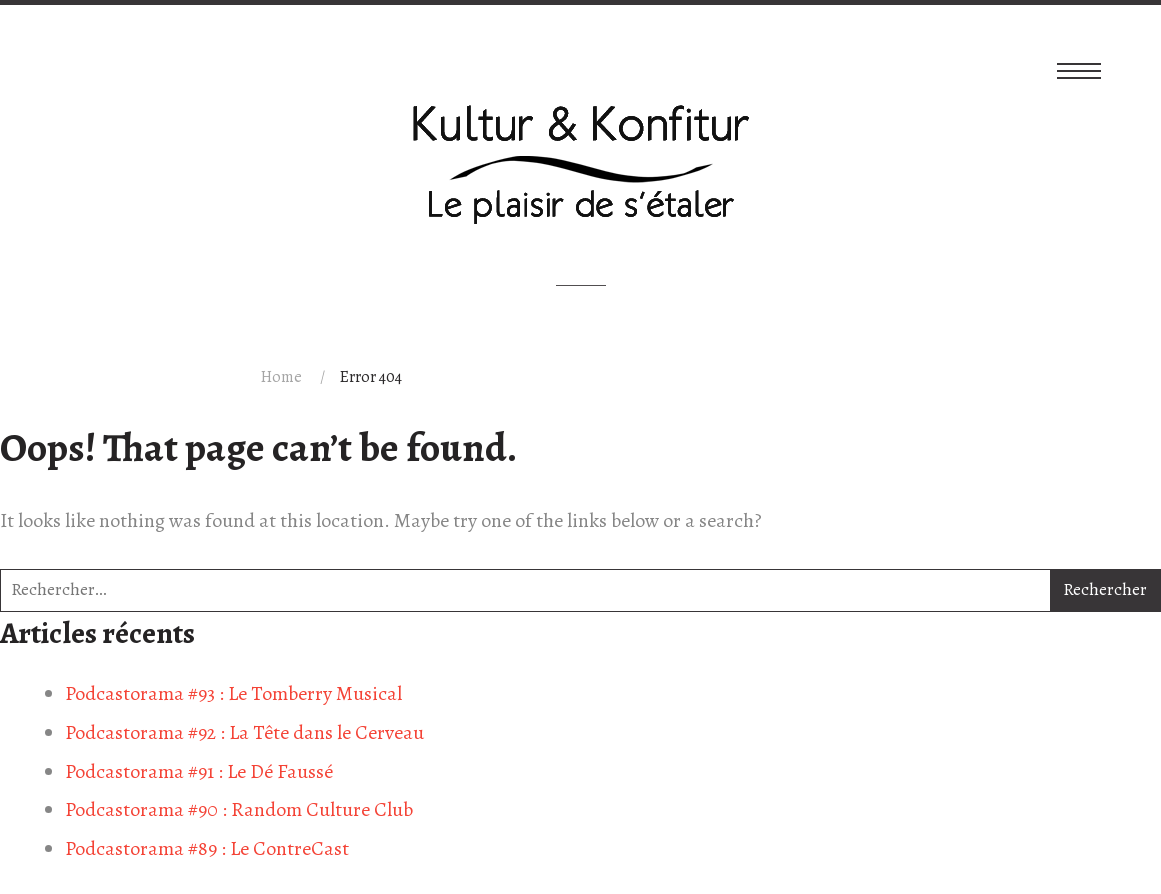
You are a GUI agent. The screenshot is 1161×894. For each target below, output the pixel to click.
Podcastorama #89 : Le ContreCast (207, 848)
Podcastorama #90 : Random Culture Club (239, 809)
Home (281, 377)
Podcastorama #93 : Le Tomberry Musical (233, 693)
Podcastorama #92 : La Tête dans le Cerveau (244, 732)
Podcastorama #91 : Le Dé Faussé (199, 771)
